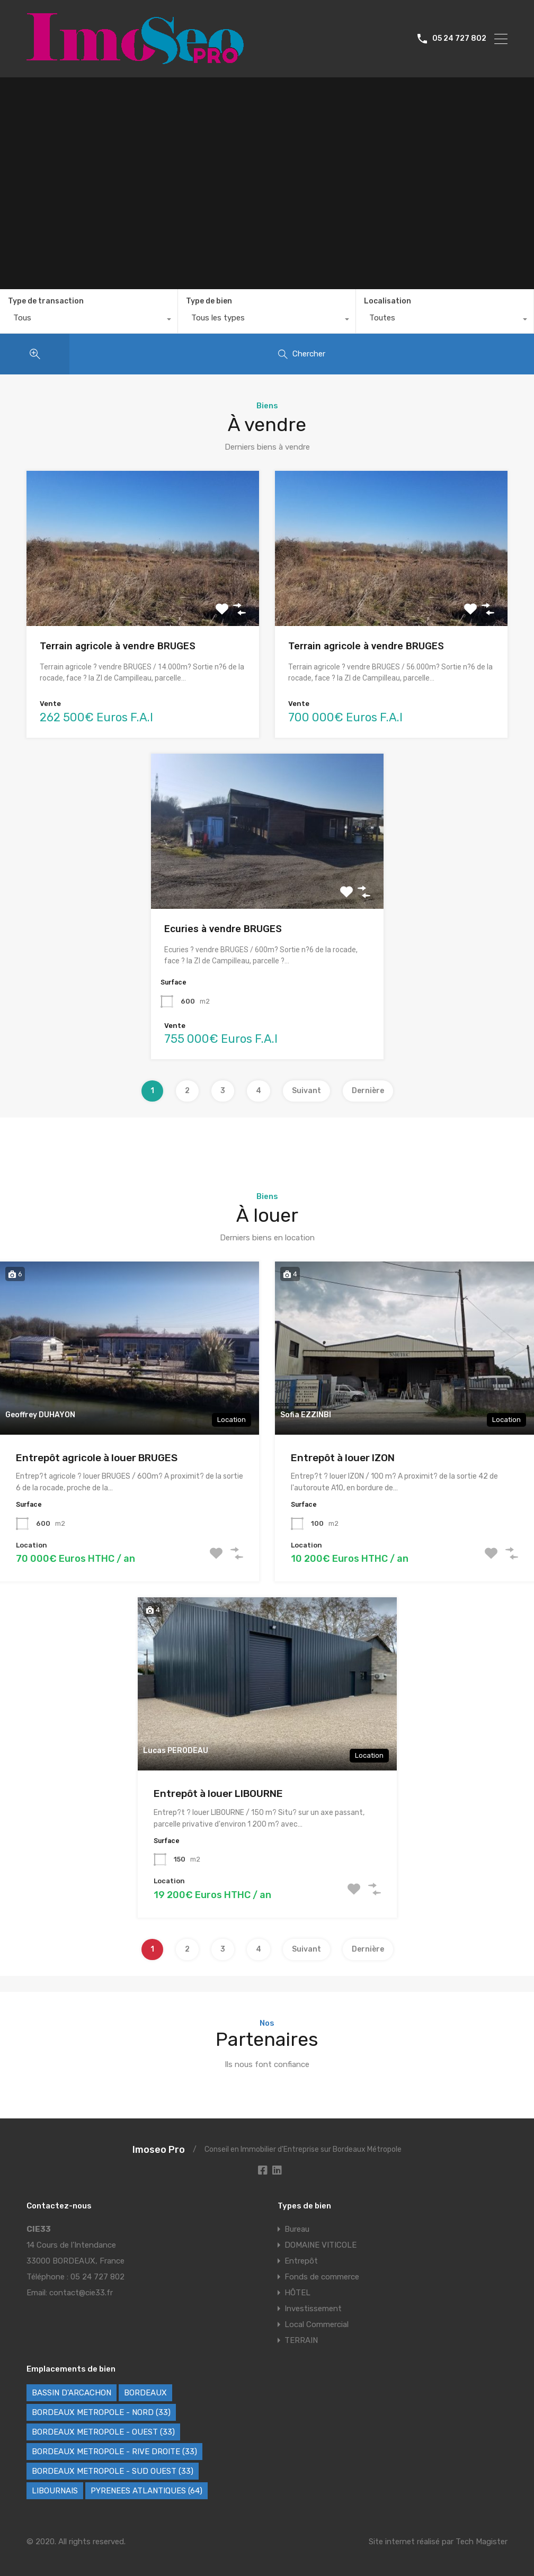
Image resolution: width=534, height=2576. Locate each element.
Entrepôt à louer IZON (343, 1458)
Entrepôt (301, 2261)
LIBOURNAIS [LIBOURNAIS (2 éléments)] (55, 2491)
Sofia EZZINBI (305, 1414)
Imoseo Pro (158, 2149)
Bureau (296, 2229)
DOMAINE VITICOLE (320, 2245)
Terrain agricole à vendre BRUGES (117, 646)
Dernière (368, 1090)
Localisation (387, 301)
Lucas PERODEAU (175, 1750)
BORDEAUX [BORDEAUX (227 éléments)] (145, 2393)
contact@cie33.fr (81, 2292)
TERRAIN (301, 2340)
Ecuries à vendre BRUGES (223, 929)
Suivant (306, 1090)
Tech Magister (482, 2541)
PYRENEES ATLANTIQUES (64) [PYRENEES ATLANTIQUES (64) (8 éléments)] (146, 2491)
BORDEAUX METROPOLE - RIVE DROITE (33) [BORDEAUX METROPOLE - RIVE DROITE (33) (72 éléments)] (114, 2451)
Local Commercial (316, 2324)
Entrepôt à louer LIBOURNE (218, 1793)
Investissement (313, 2308)
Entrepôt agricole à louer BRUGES (96, 1458)
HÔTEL (297, 2292)
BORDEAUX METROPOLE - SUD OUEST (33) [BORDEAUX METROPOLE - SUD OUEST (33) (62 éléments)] (112, 2471)
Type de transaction (46, 301)
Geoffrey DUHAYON (40, 1414)
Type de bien (209, 301)
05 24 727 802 (459, 38)
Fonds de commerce (321, 2277)
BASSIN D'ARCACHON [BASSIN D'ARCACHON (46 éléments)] (71, 2393)
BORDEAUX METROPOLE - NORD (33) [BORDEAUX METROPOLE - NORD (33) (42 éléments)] (101, 2412)
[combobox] (88, 320)
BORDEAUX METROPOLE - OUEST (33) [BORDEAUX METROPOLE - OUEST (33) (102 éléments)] (103, 2432)
